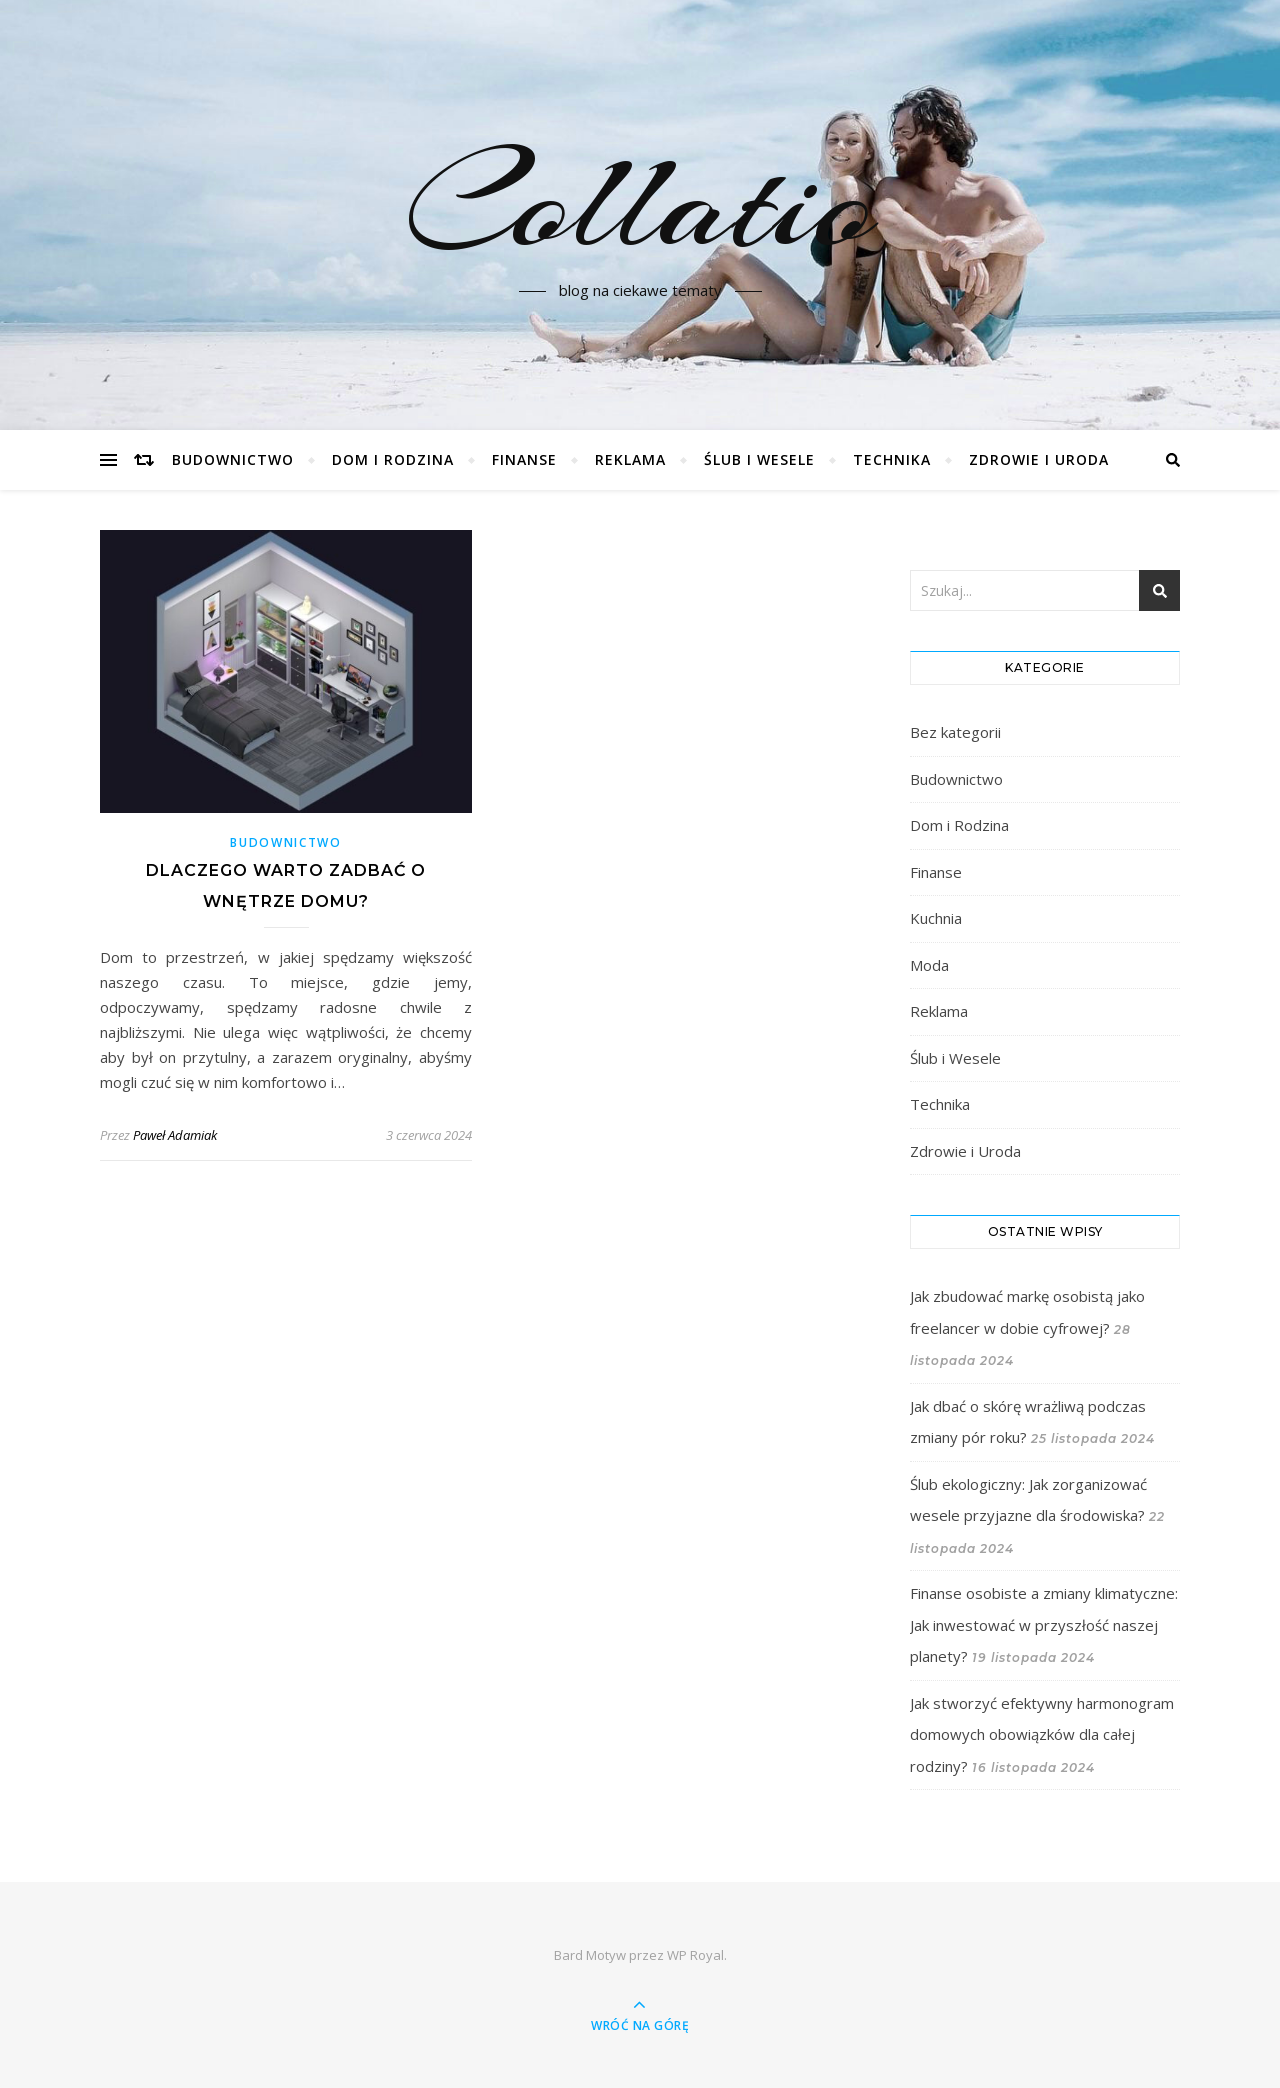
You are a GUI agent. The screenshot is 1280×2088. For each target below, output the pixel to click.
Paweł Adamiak (175, 1135)
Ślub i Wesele (759, 459)
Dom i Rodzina (393, 459)
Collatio (640, 203)
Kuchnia (936, 918)
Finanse (524, 459)
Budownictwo (233, 459)
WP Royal (695, 1955)
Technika (892, 459)
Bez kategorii (955, 732)
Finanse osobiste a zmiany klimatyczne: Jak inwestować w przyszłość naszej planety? (1044, 1624)
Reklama (630, 459)
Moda (929, 965)
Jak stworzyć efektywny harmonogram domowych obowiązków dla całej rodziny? (1042, 1734)
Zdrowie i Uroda (1039, 459)
